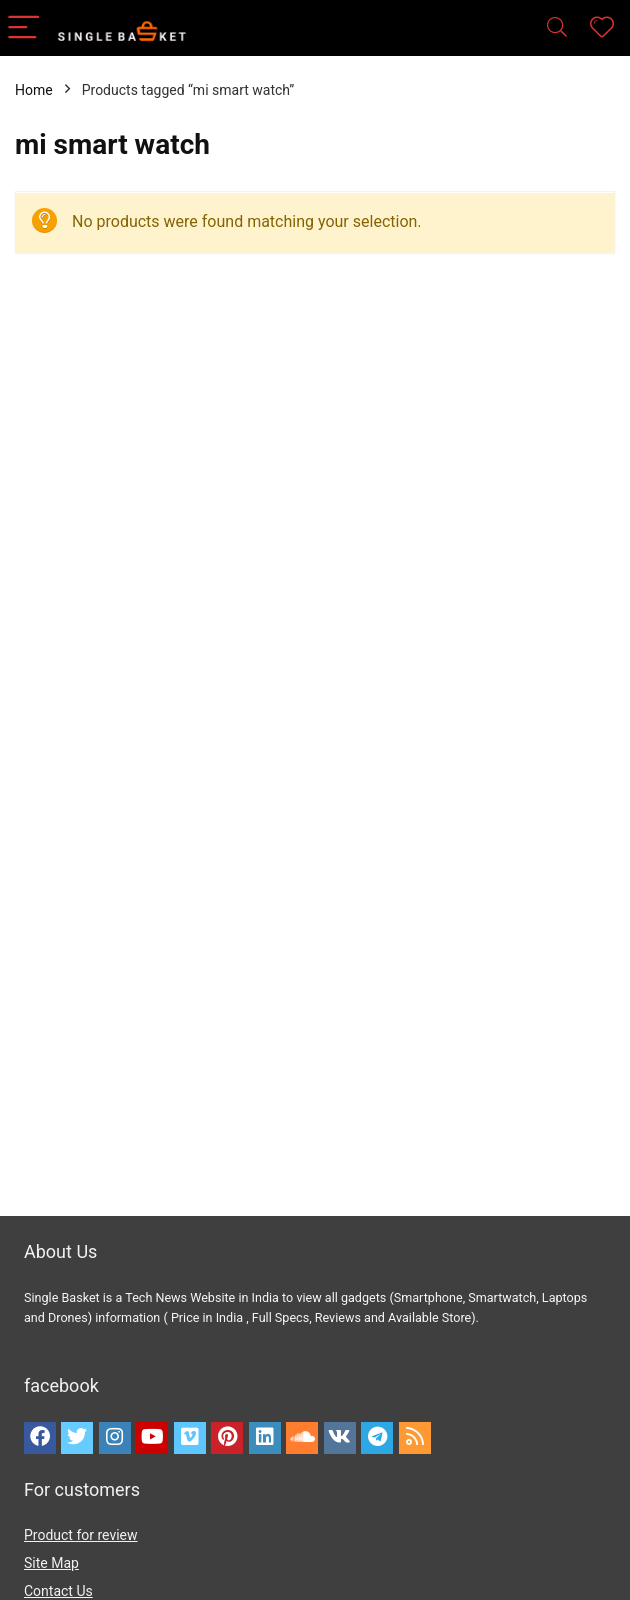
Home (34, 90)
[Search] (557, 28)
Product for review (81, 1535)
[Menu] (24, 28)
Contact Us (58, 1591)
